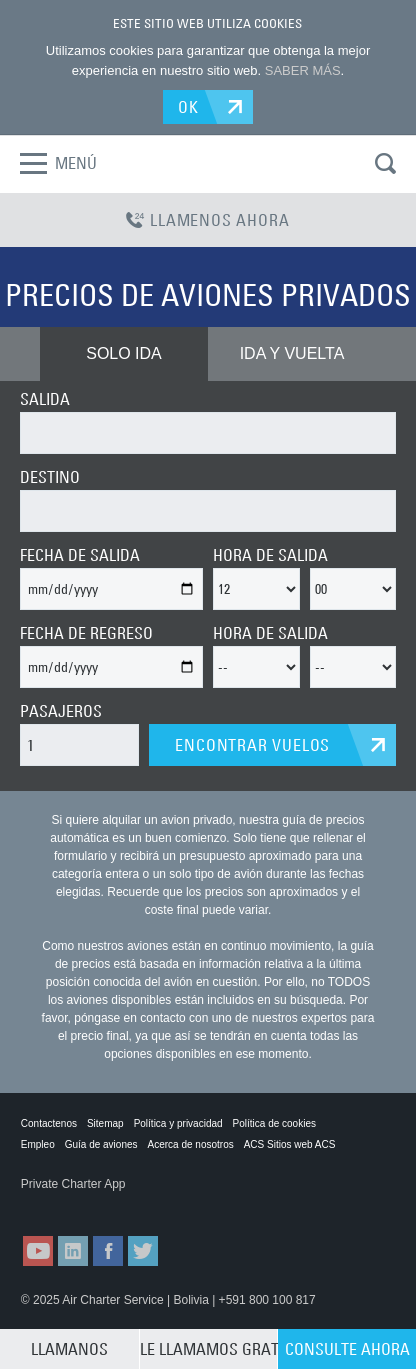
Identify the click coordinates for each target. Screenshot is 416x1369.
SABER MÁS (303, 70)
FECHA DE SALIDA (80, 555)
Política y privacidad (178, 1123)
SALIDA (45, 399)
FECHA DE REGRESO (86, 633)
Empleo (38, 1144)
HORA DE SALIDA (270, 555)
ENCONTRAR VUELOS (252, 745)
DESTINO (50, 477)
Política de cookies (274, 1123)
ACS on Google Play (170, 1203)
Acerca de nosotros (191, 1144)
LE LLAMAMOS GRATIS (209, 1349)
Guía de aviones (101, 1144)
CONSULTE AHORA (347, 1349)
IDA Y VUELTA (292, 353)
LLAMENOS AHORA (207, 220)
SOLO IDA (124, 353)
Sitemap (105, 1123)
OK (188, 107)
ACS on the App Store (70, 1203)
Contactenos (49, 1123)
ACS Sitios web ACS (290, 1144)
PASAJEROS (61, 711)
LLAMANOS (69, 1349)
